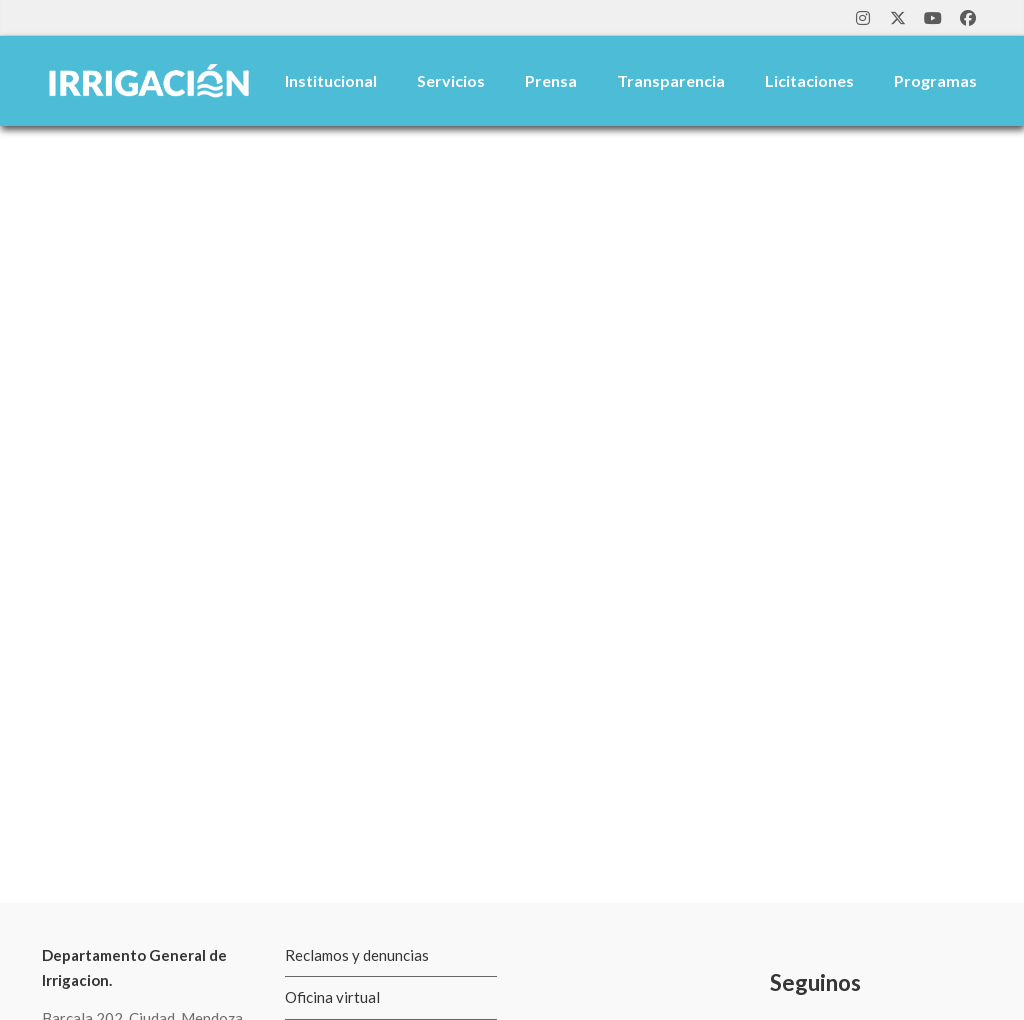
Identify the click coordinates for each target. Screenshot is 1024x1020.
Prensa (551, 80)
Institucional (331, 80)
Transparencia (671, 80)
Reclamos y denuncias (357, 955)
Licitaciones (809, 80)
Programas (935, 80)
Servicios (451, 80)
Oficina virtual (332, 997)
